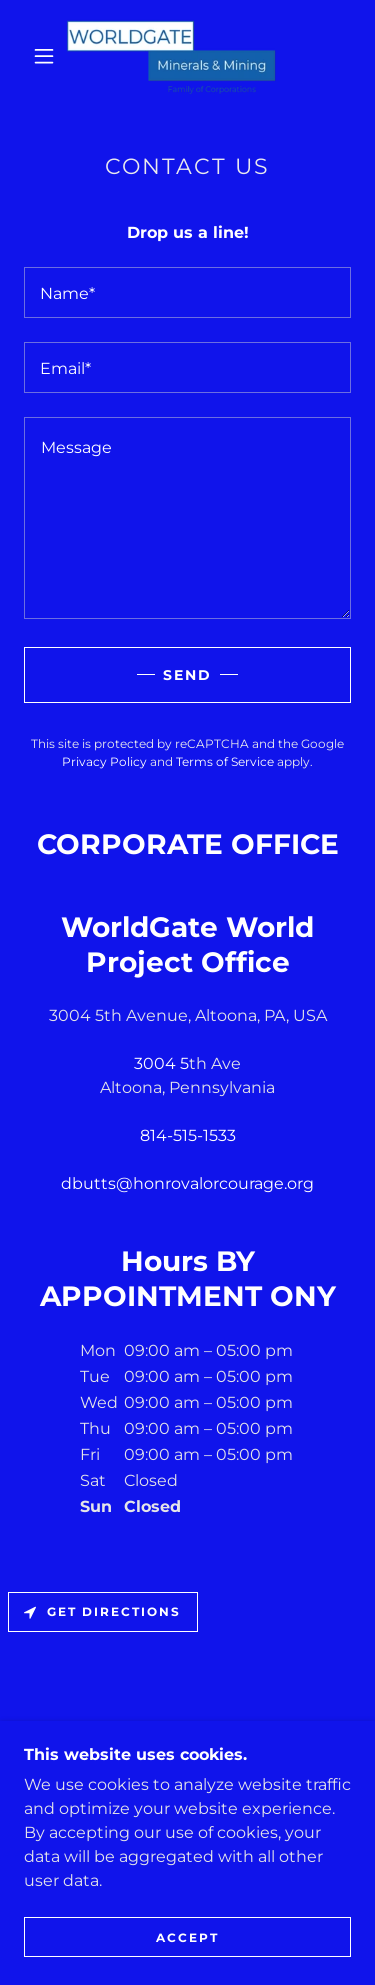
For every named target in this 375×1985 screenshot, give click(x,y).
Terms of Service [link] (225, 761)
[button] (44, 56)
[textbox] (187, 292)
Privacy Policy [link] (104, 761)
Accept (187, 1937)
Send (187, 675)
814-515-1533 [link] (188, 1135)
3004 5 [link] (161, 1063)
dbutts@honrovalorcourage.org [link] (187, 1183)
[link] (191, 56)
